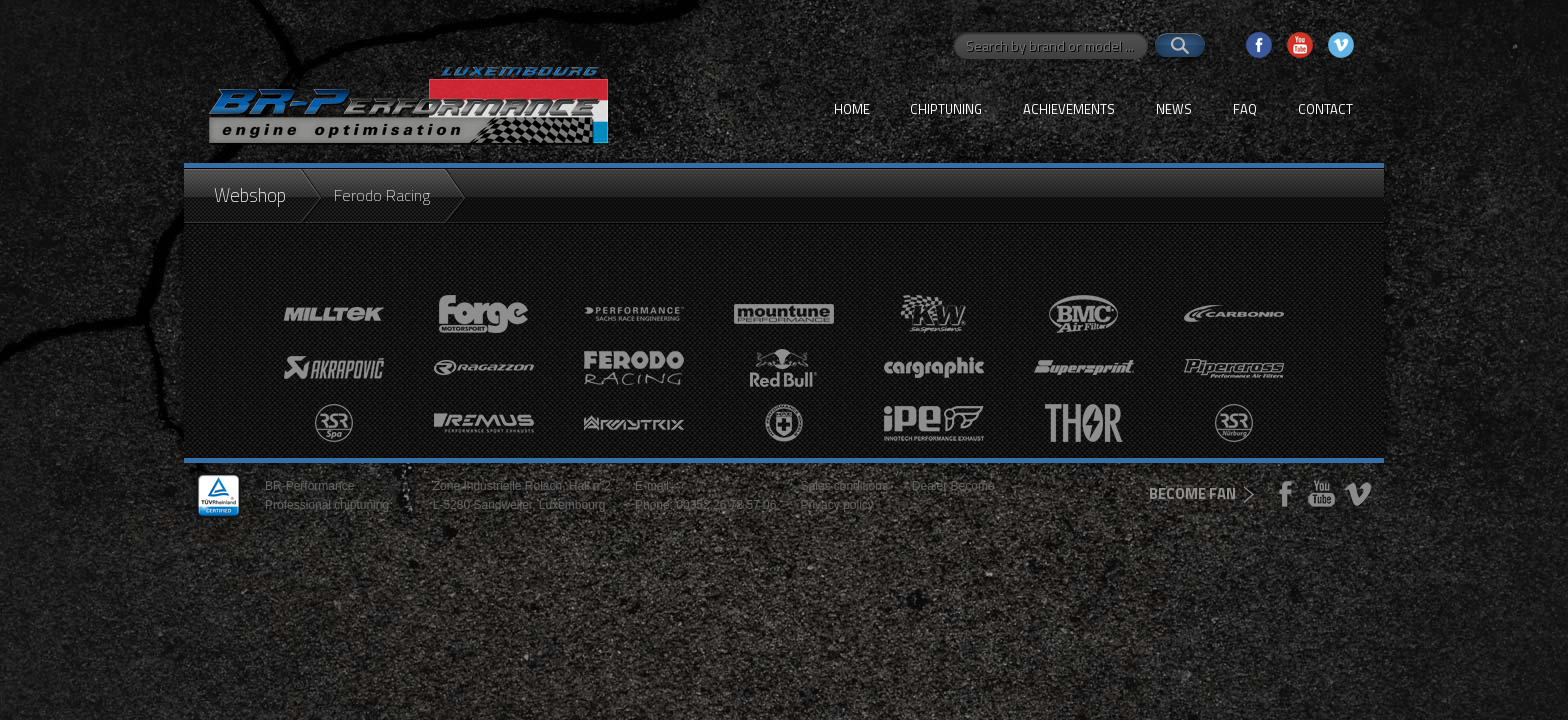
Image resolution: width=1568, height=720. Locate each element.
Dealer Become (953, 486)
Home (852, 109)
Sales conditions (843, 486)
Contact (1325, 109)
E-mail (652, 486)
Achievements (1069, 109)
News (1174, 109)
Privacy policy (836, 505)
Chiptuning (946, 109)
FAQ (1245, 109)
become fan (1192, 493)
